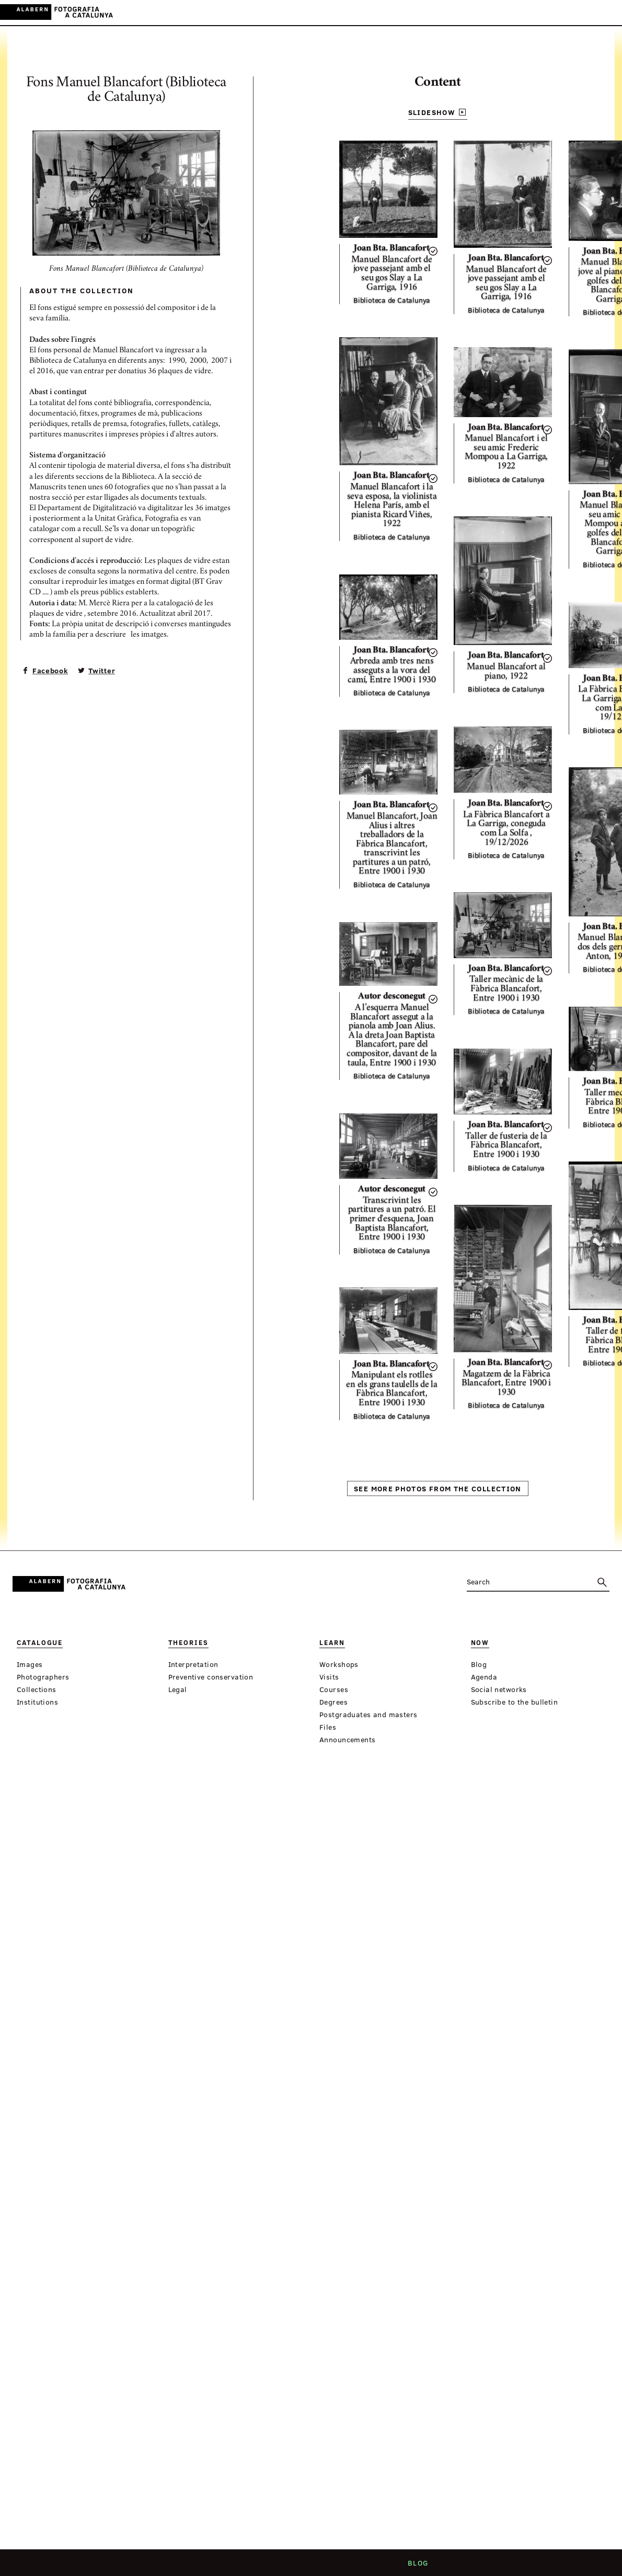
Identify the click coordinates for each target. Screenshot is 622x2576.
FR (606, 12)
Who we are (217, 2566)
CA (563, 12)
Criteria (270, 2566)
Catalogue (215, 13)
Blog (420, 2566)
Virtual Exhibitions (385, 13)
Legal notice (372, 2566)
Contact (317, 2566)
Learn (299, 13)
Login (540, 12)
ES (577, 12)
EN (591, 12)
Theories (263, 13)
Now (327, 13)
